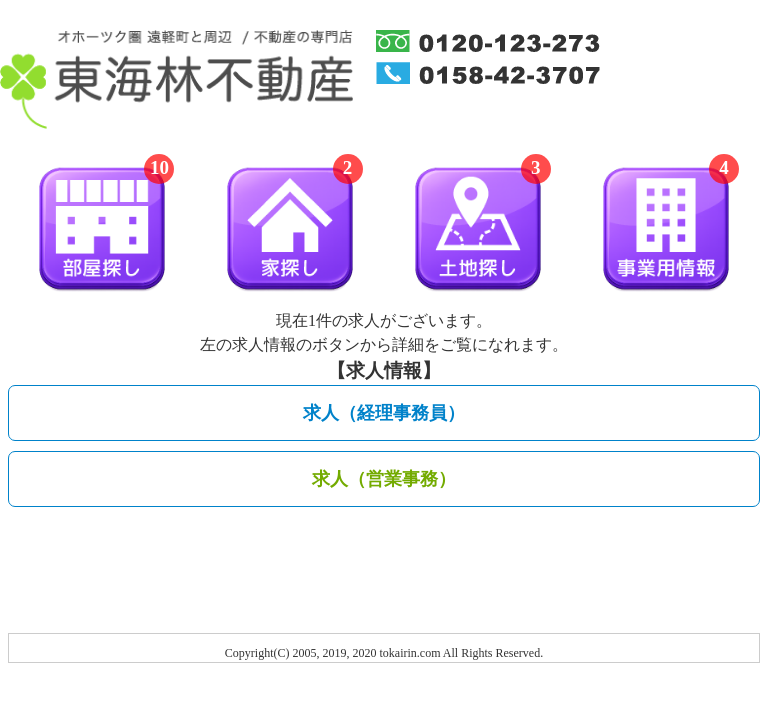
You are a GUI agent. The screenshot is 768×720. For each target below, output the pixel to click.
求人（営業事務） (384, 479)
